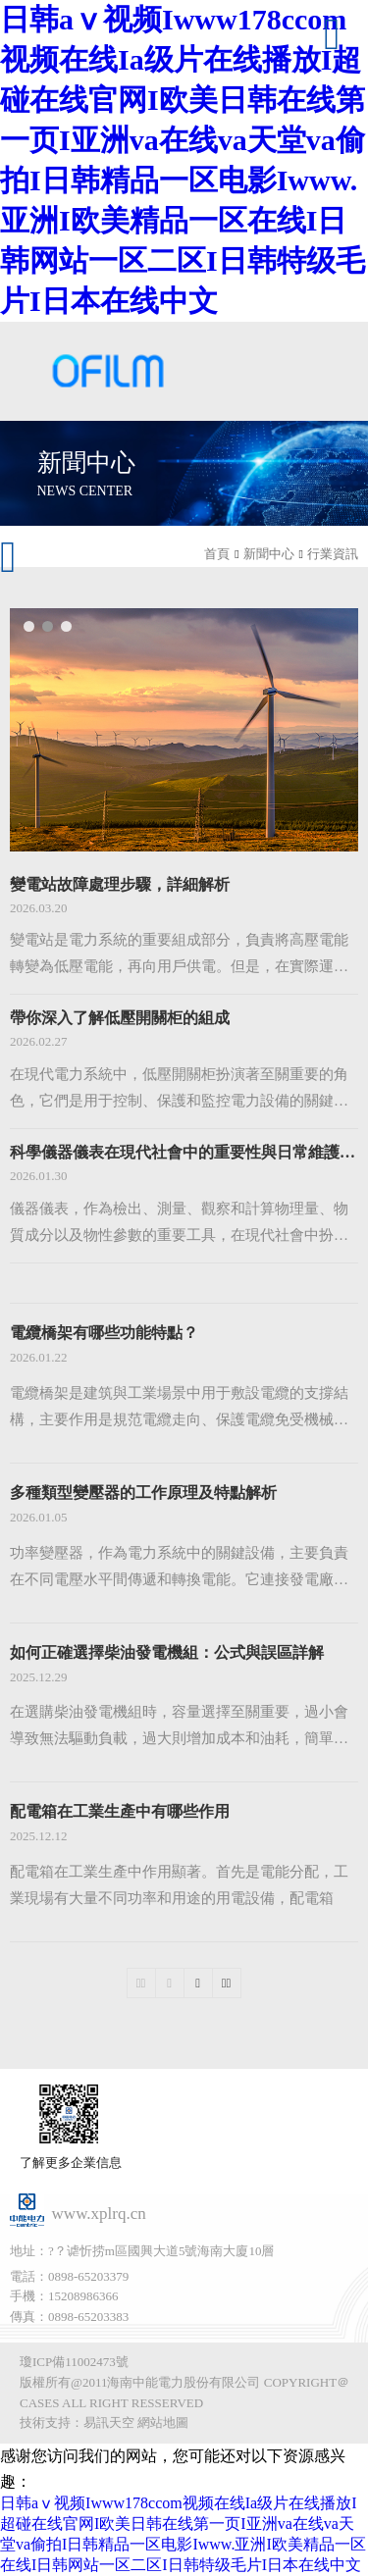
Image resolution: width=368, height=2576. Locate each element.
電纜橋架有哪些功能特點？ (104, 1332)
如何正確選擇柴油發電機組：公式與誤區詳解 (167, 1652)
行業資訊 (332, 553)
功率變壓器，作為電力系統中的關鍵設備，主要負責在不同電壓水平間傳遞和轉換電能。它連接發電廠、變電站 (179, 1569)
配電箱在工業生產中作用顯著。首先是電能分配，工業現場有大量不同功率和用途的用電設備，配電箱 (179, 1885)
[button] (29, 626)
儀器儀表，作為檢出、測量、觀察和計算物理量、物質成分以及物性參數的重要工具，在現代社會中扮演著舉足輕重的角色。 (179, 1225)
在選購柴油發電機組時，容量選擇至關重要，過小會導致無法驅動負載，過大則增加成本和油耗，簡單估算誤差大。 (179, 1728)
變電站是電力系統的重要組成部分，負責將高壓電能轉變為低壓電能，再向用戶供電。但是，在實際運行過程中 (179, 956)
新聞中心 (268, 553)
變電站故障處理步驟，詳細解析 (120, 884)
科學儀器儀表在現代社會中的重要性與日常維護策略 (184, 1152)
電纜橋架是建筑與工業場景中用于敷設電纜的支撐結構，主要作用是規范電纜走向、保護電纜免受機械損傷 (179, 1409)
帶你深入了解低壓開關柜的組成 (120, 1017)
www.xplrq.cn (99, 2213)
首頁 (217, 553)
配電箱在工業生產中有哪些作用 (120, 1811)
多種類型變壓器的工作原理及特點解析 (143, 1492)
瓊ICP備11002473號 (74, 2361)
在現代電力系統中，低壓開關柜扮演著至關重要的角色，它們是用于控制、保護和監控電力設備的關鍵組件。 (179, 1090)
